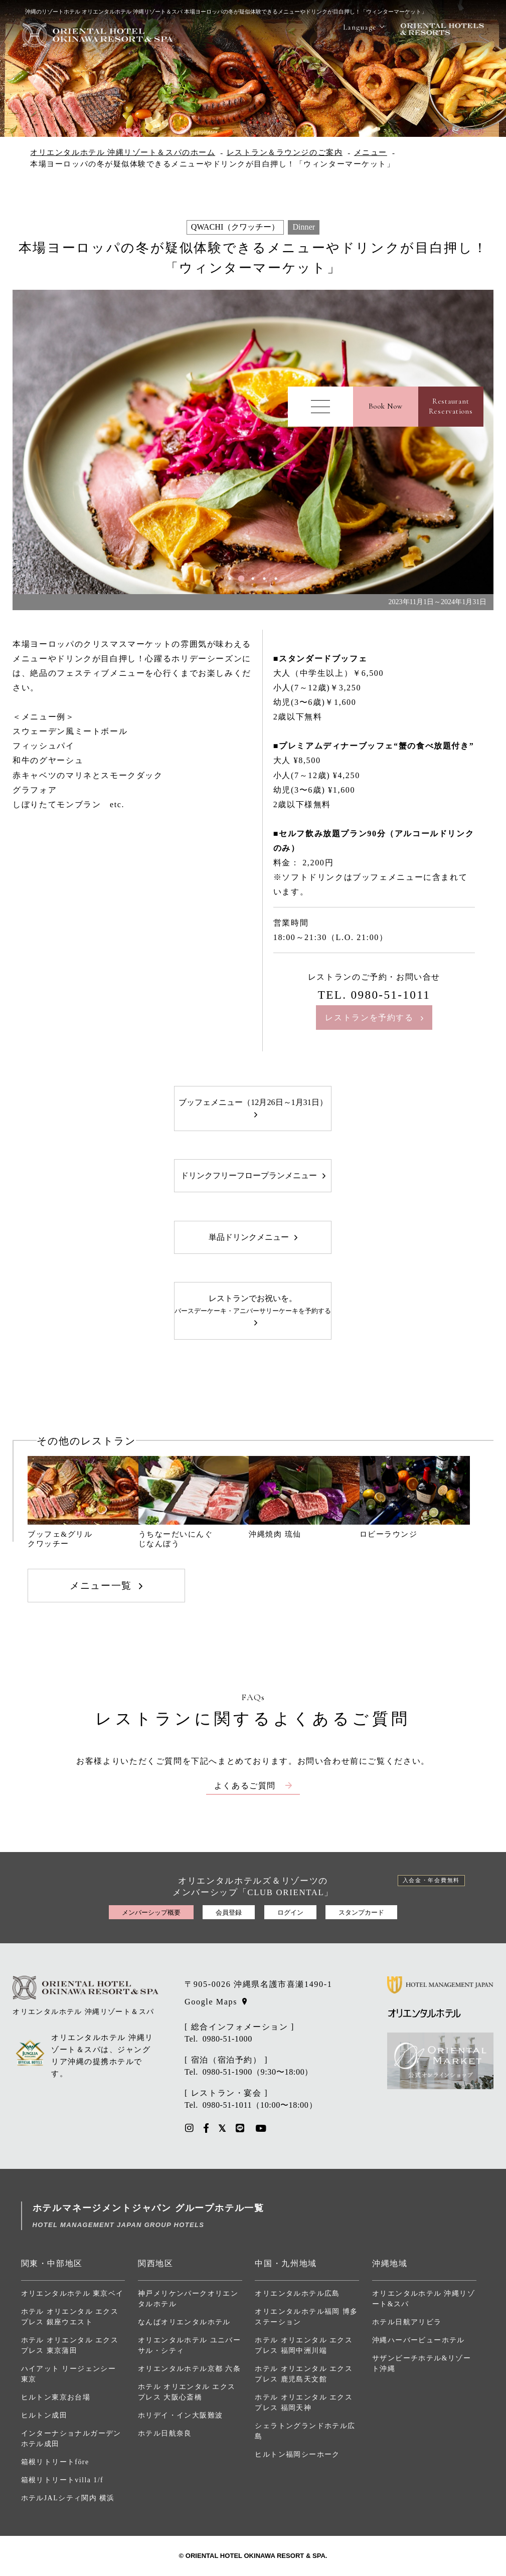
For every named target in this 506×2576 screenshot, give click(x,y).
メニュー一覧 (101, 1585)
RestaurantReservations (451, 406)
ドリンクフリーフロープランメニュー (249, 1175)
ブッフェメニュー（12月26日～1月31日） (253, 1102)
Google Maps (211, 2001)
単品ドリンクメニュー (249, 1237)
